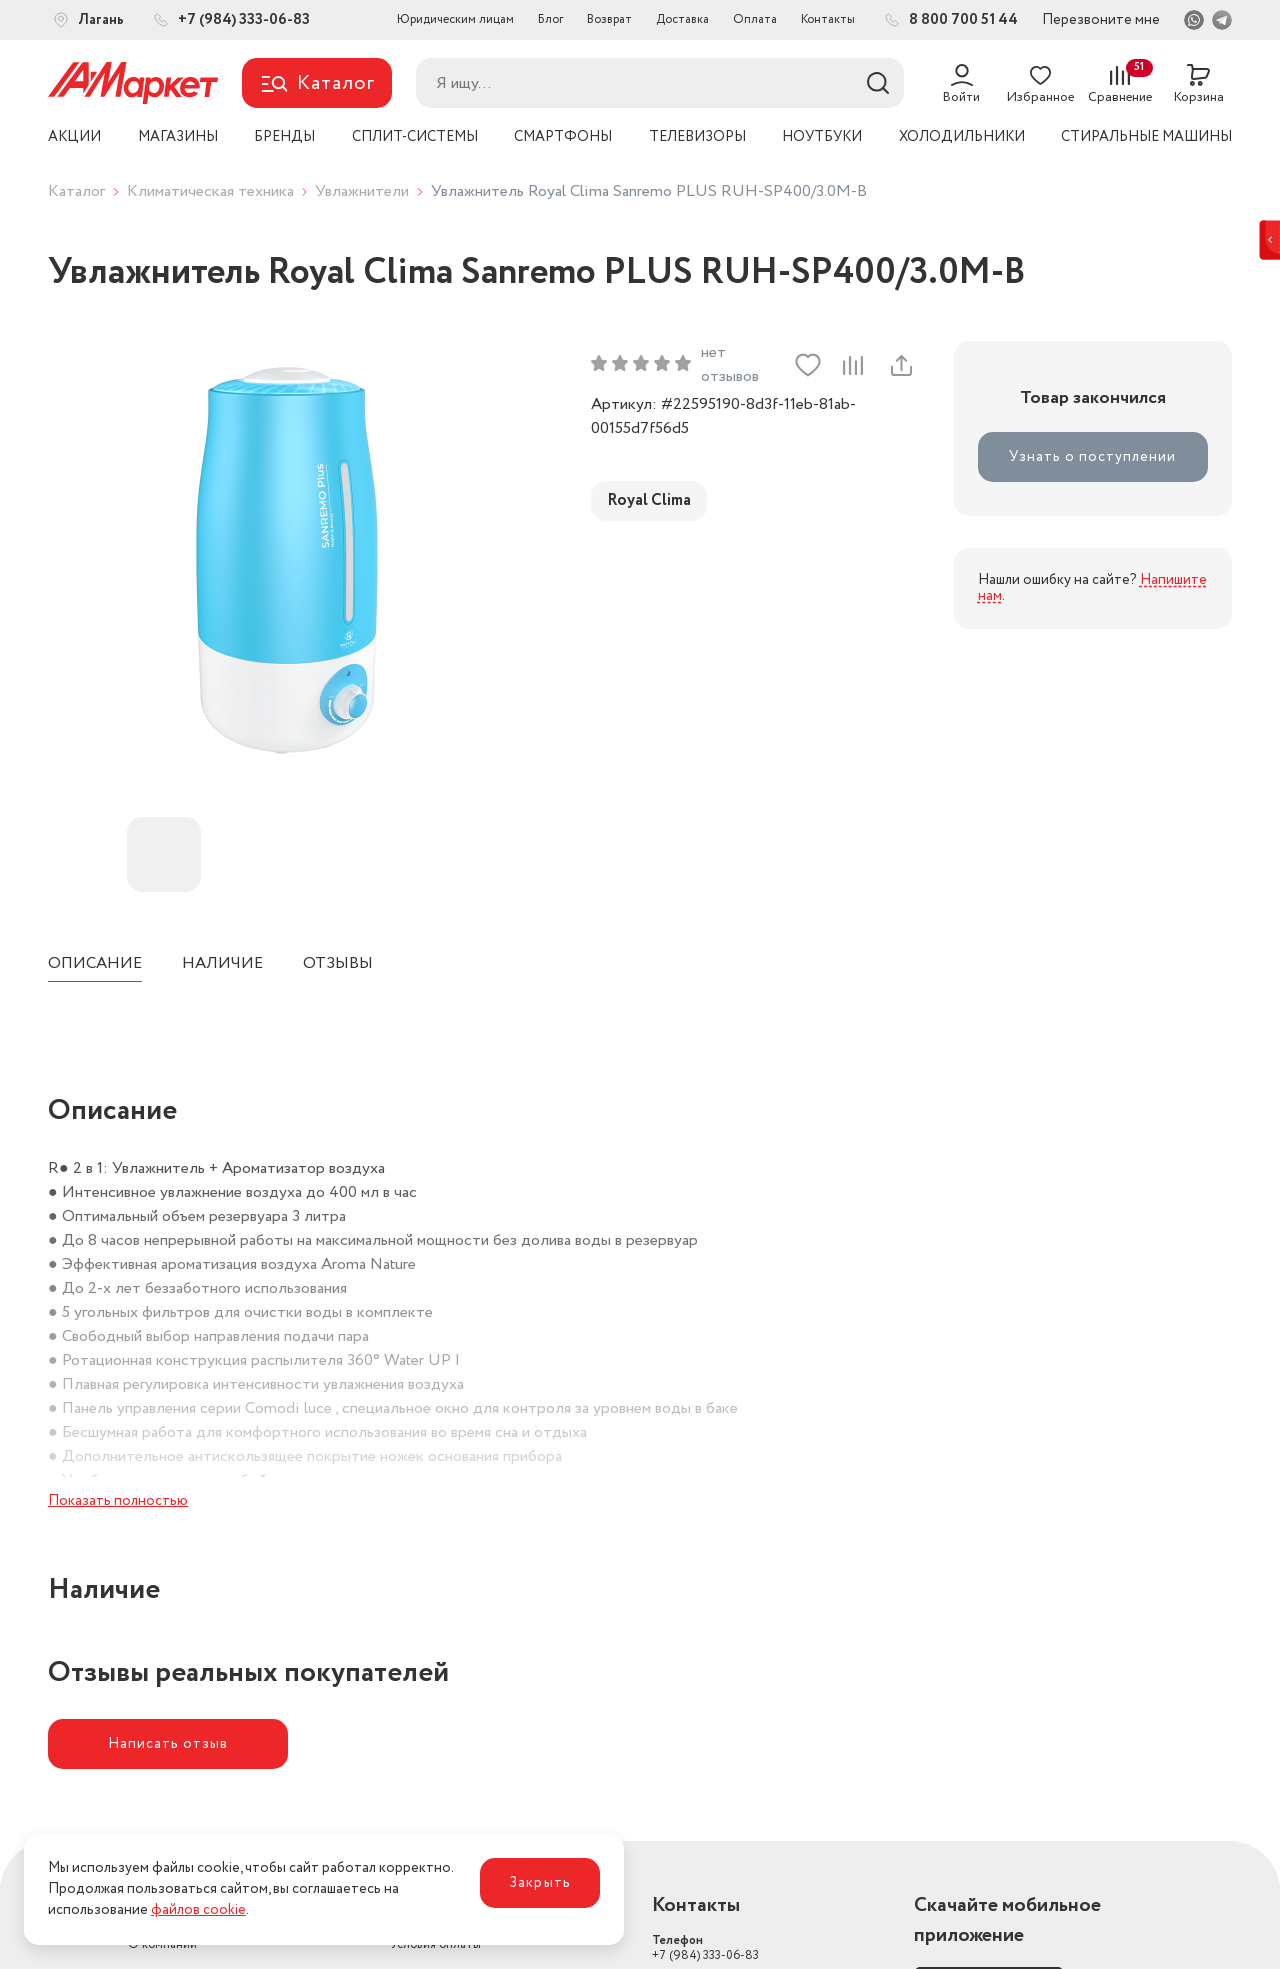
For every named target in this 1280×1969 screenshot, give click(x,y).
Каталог (76, 191)
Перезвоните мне (1101, 20)
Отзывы (338, 963)
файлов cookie (198, 1910)
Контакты (828, 19)
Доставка (682, 19)
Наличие (222, 963)
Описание (95, 963)
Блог (550, 19)
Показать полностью (118, 1501)
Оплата (755, 19)
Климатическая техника (210, 191)
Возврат (609, 19)
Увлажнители (362, 191)
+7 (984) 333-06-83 (705, 1948)
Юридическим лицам (455, 19)
